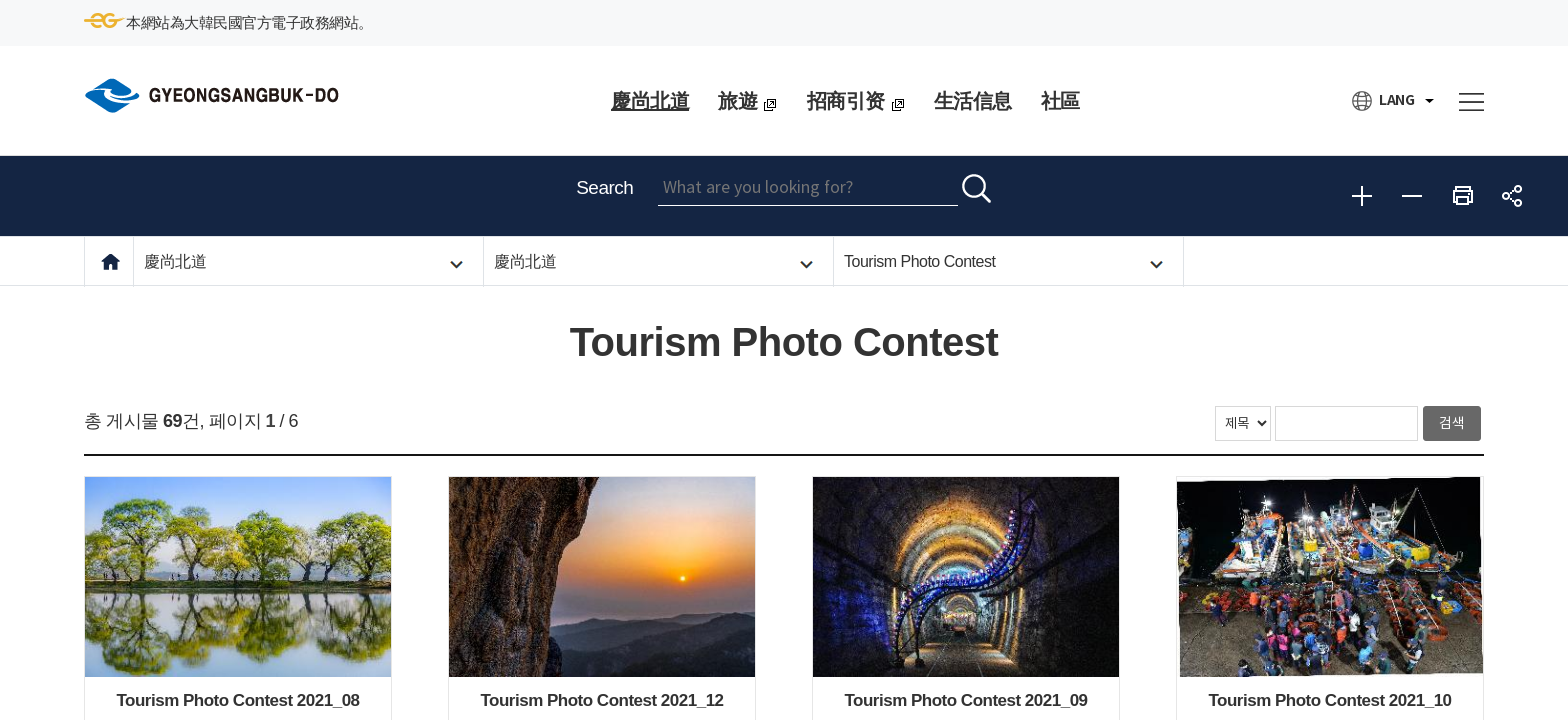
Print (1462, 196)
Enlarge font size (1362, 196)
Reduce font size (1412, 196)
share (1512, 196)
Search (604, 187)
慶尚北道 (175, 261)
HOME (110, 262)
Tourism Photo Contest (919, 261)
